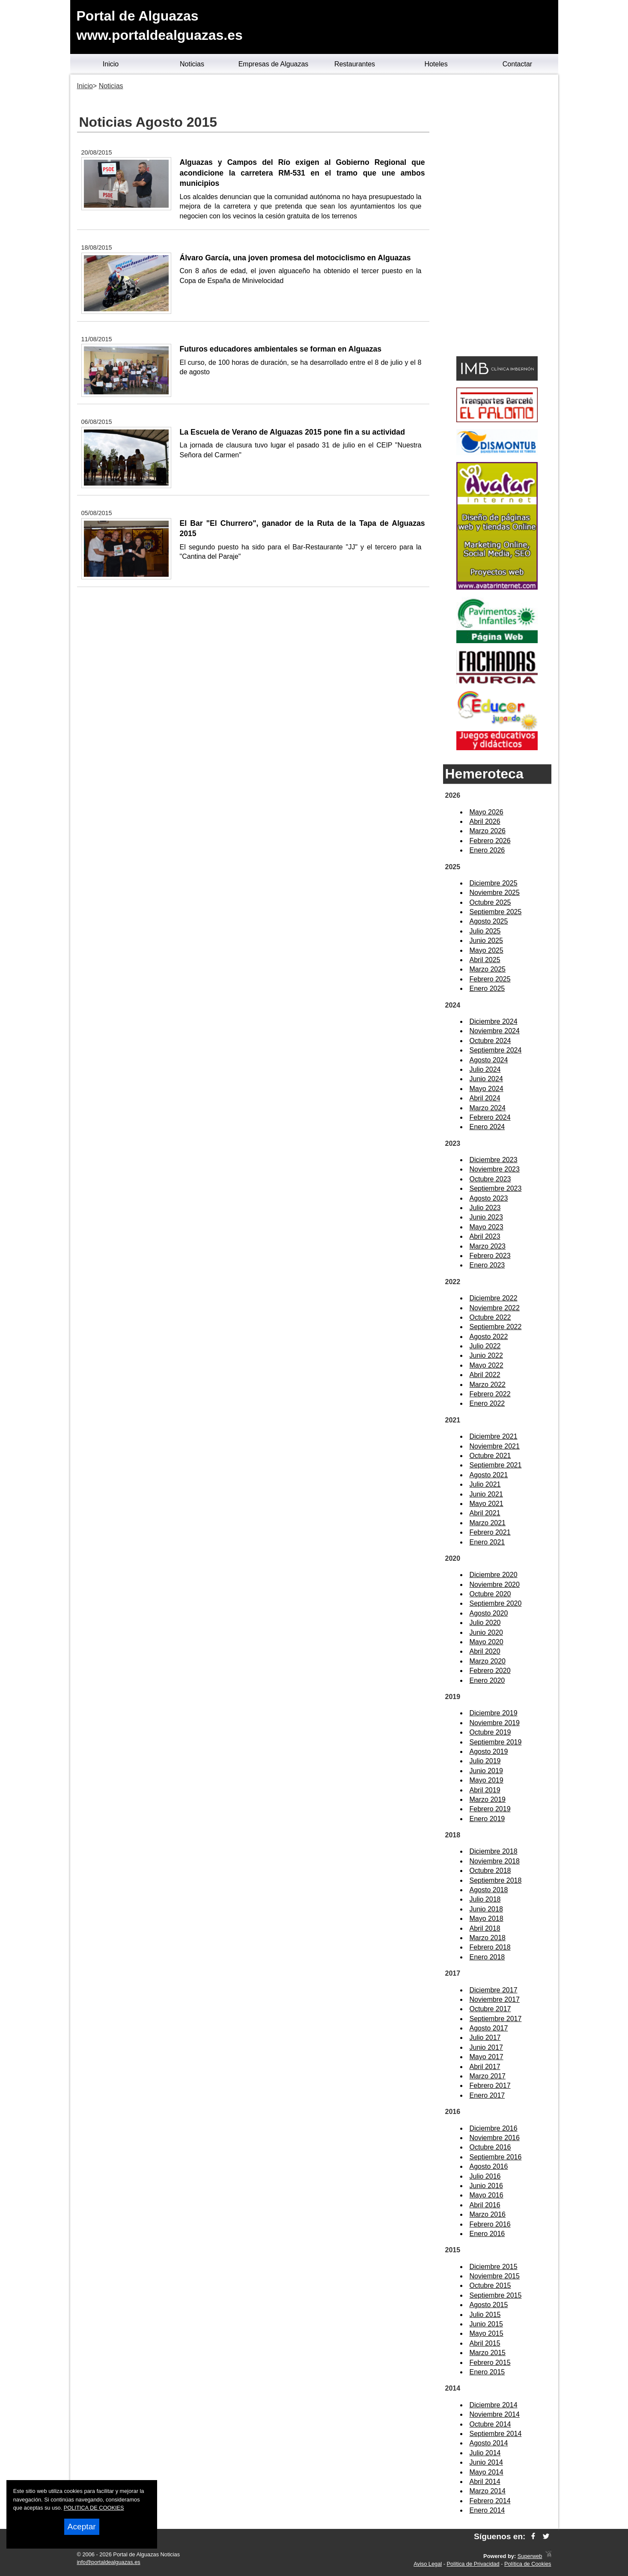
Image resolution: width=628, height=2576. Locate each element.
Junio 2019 (486, 1770)
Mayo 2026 (486, 812)
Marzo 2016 (488, 2214)
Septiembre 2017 (496, 2018)
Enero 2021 (487, 1542)
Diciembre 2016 (494, 2128)
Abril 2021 (485, 1513)
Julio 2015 (485, 2314)
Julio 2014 (485, 2453)
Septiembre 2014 (496, 2433)
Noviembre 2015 (495, 2276)
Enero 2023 (487, 1265)
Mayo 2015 (486, 2333)
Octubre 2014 (490, 2424)
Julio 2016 (485, 2176)
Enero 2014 (487, 2510)
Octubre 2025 (490, 902)
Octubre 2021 (490, 1455)
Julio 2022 (485, 1346)
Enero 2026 (487, 850)
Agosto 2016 (489, 2166)
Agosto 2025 (489, 921)
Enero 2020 (487, 1680)
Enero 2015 (487, 2372)
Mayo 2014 (486, 2472)
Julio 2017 (485, 2037)
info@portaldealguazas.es (108, 2562)
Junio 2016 (486, 2185)
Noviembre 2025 (495, 892)
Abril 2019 (485, 1790)
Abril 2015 (485, 2343)
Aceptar (82, 2526)
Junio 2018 (486, 1909)
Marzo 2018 (488, 1937)
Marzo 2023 (488, 1246)
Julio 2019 (485, 1761)
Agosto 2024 (489, 1060)
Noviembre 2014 (495, 2414)
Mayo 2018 (486, 1918)
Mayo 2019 (486, 1780)
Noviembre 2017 (495, 1999)
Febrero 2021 (490, 1532)
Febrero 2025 (490, 979)
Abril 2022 (485, 1374)
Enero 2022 (487, 1403)
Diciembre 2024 (494, 1021)
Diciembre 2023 (494, 1159)
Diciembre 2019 (494, 1713)
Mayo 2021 (486, 1503)
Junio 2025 (486, 940)
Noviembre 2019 (495, 1722)
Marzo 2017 (488, 2076)
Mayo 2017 (486, 2056)
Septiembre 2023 (496, 1188)
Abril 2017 (485, 2066)
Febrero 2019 (490, 1809)
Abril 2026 (485, 821)
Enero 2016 (487, 2233)
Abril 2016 (485, 2205)
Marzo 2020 (488, 1661)
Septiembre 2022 (496, 1326)
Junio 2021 (486, 1494)
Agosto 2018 (489, 1889)
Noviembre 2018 (495, 1861)
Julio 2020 (485, 1622)
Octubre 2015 (490, 2285)
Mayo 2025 (486, 950)
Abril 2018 (485, 1928)
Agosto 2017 (489, 2028)
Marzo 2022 (488, 1384)
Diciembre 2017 (494, 1990)
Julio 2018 (485, 1899)
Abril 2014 (485, 2481)
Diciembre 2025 (494, 883)
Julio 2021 (485, 1484)
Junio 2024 (486, 1078)
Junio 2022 (486, 1355)
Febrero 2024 (490, 1117)
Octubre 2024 (490, 1040)
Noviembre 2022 (495, 1308)
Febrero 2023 (490, 1255)
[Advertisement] (497, 216)
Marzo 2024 (488, 1108)
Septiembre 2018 (496, 1880)
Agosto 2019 (489, 1751)
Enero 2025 (487, 988)
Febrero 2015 (490, 2362)
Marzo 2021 (488, 1523)
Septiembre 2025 (496, 911)
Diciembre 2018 (494, 1851)
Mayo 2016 (486, 2195)
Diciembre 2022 (494, 1298)
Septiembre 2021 (496, 1465)
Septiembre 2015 (496, 2295)
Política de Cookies (527, 2564)
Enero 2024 (487, 1126)
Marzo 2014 (488, 2491)
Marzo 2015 (488, 2352)
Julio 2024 (485, 1069)
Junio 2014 (486, 2462)
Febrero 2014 (490, 2500)
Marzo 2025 (488, 969)
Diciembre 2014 (494, 2405)
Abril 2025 (485, 959)
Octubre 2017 (490, 2008)
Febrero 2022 (490, 1394)
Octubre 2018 (490, 1870)
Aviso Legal (428, 2564)
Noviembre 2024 (495, 1031)
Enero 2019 (487, 1818)
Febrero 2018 (490, 1947)
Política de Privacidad (473, 2564)
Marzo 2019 (488, 1799)
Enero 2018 (487, 1957)
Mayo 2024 (486, 1088)
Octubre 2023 (490, 1179)
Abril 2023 (485, 1236)
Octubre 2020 (490, 1594)
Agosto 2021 (489, 1475)
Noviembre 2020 (495, 1584)
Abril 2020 (485, 1651)
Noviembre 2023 (495, 1169)
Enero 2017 (487, 2095)
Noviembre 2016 (495, 2137)
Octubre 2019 (490, 1732)
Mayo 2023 (486, 1227)
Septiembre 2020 (496, 1603)
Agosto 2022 (489, 1336)
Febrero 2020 (490, 1670)
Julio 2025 (485, 931)
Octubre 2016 (490, 2147)
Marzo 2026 (488, 831)
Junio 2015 (486, 2324)
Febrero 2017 (490, 2085)
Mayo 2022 (486, 1365)
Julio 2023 (485, 1207)
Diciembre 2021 (494, 1436)
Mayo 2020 (486, 1642)
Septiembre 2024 (496, 1050)
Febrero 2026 (490, 840)
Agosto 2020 (489, 1613)
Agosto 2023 (489, 1198)
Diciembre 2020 (494, 1574)
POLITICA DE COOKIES (94, 2507)
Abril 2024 (485, 1098)
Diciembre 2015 (494, 2266)
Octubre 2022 (490, 1317)
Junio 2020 (486, 1632)
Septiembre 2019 (496, 1742)
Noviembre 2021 (495, 1446)
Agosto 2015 (489, 2304)
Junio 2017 (486, 2047)
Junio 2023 (486, 1217)
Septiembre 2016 (496, 2157)
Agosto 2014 (489, 2443)
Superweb (530, 2556)
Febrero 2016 (490, 2224)
